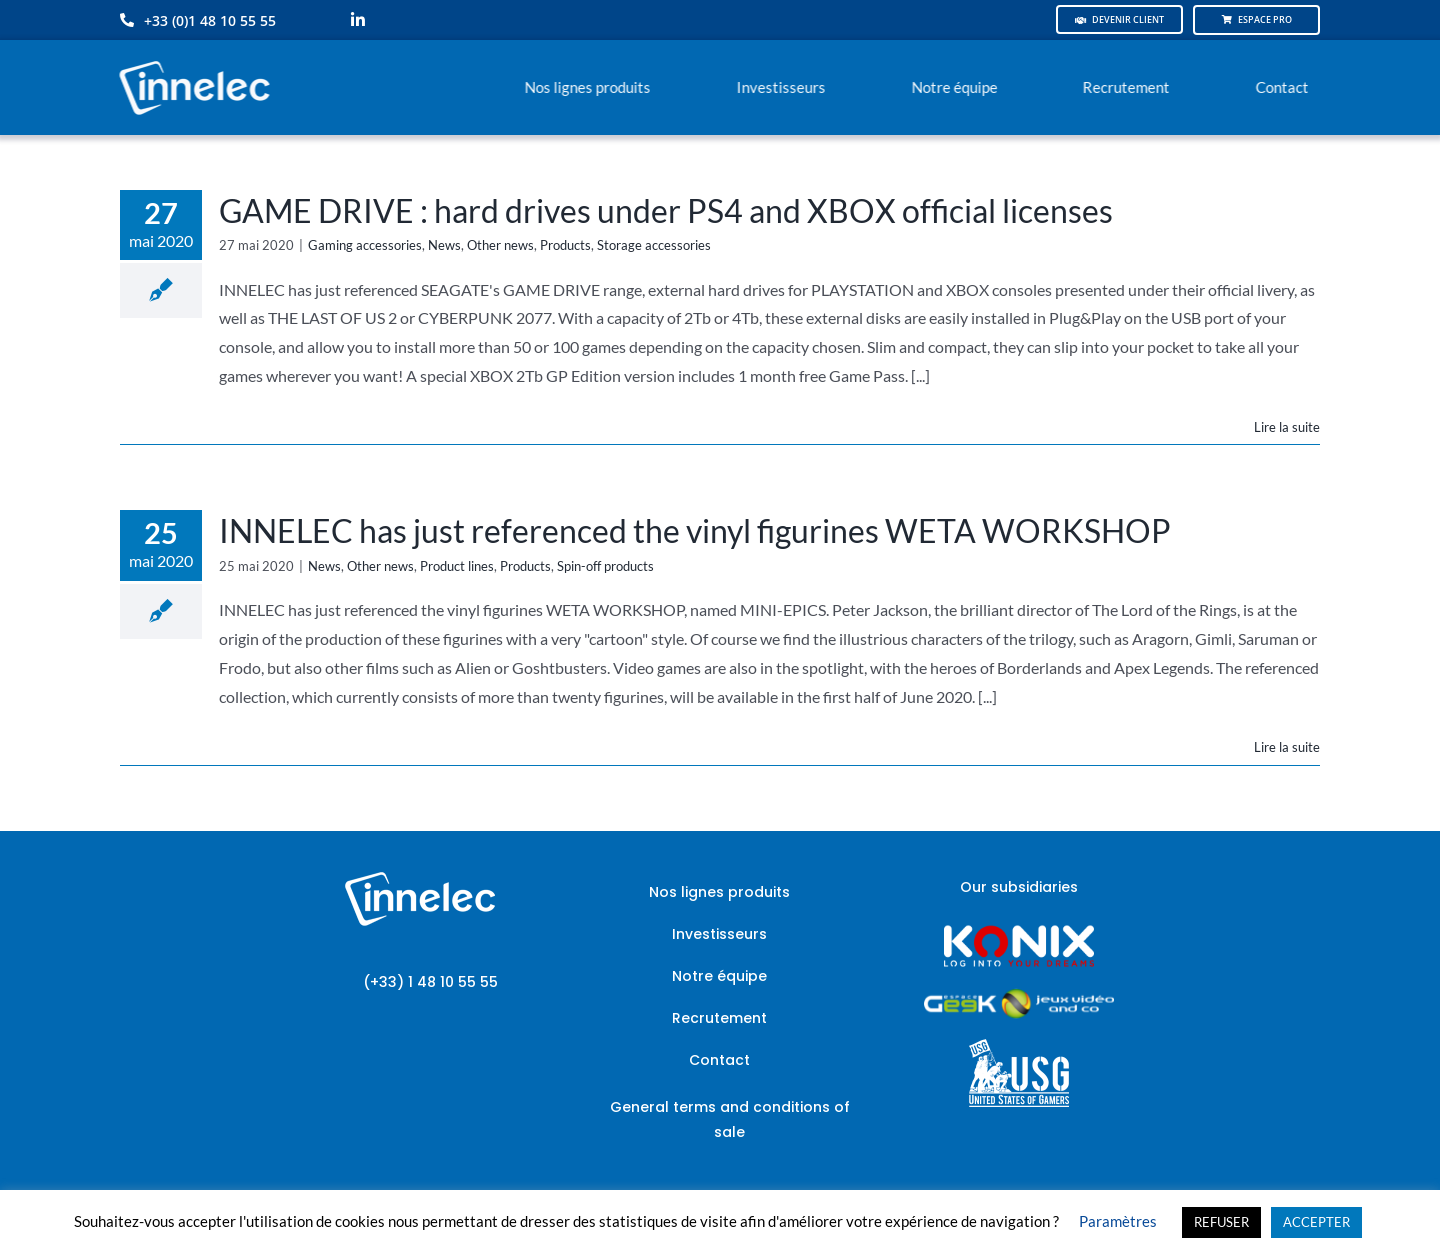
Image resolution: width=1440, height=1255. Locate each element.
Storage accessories (654, 245)
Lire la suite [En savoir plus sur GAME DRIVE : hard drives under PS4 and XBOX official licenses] (1287, 427)
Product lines (457, 566)
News (444, 245)
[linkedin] (358, 20)
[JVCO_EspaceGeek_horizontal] (1019, 995)
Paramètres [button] (1118, 1221)
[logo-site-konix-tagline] (1019, 931)
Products (565, 245)
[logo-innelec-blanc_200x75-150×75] (192, 57)
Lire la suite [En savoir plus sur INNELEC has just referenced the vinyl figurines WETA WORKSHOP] (1287, 747)
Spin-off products (605, 566)
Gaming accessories (365, 245)
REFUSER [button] (1221, 1222)
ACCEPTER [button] (1316, 1222)
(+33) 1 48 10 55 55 (430, 982)
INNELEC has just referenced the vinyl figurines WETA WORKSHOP (695, 530)
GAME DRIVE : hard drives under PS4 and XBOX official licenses (666, 210)
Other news (500, 245)
